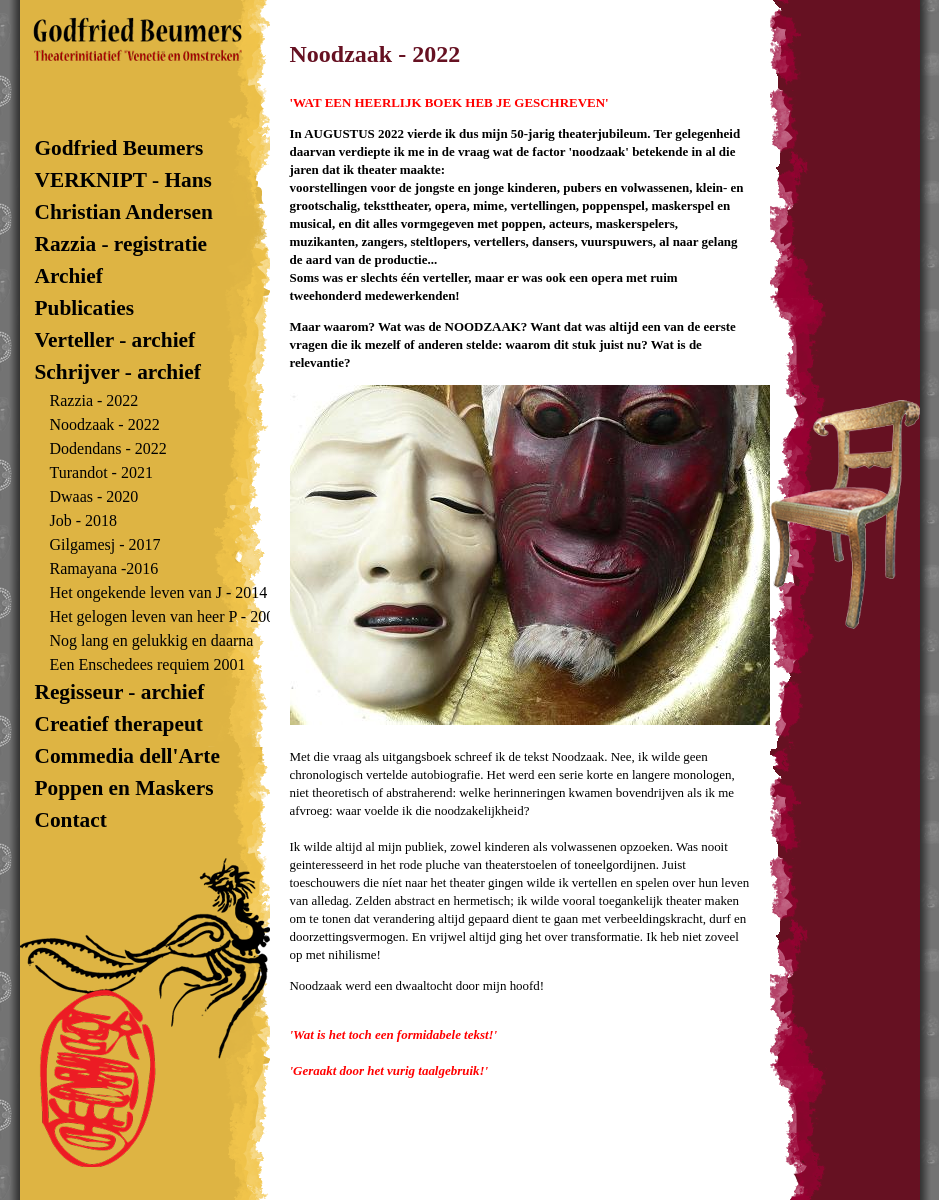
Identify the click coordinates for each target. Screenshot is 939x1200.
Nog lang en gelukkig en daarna (152, 640)
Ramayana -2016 (104, 568)
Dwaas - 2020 (94, 496)
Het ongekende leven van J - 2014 (159, 592)
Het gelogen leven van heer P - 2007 (166, 616)
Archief (69, 276)
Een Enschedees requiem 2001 (148, 664)
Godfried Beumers (130, 148)
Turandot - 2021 (101, 472)
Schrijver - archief (118, 372)
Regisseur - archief (120, 692)
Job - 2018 (84, 520)
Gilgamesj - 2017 (105, 544)
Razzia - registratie (121, 244)
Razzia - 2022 (94, 400)
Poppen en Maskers (124, 788)
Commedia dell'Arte (127, 756)
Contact (74, 820)
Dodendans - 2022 (108, 448)
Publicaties (85, 308)
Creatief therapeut (119, 724)
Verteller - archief (115, 340)
